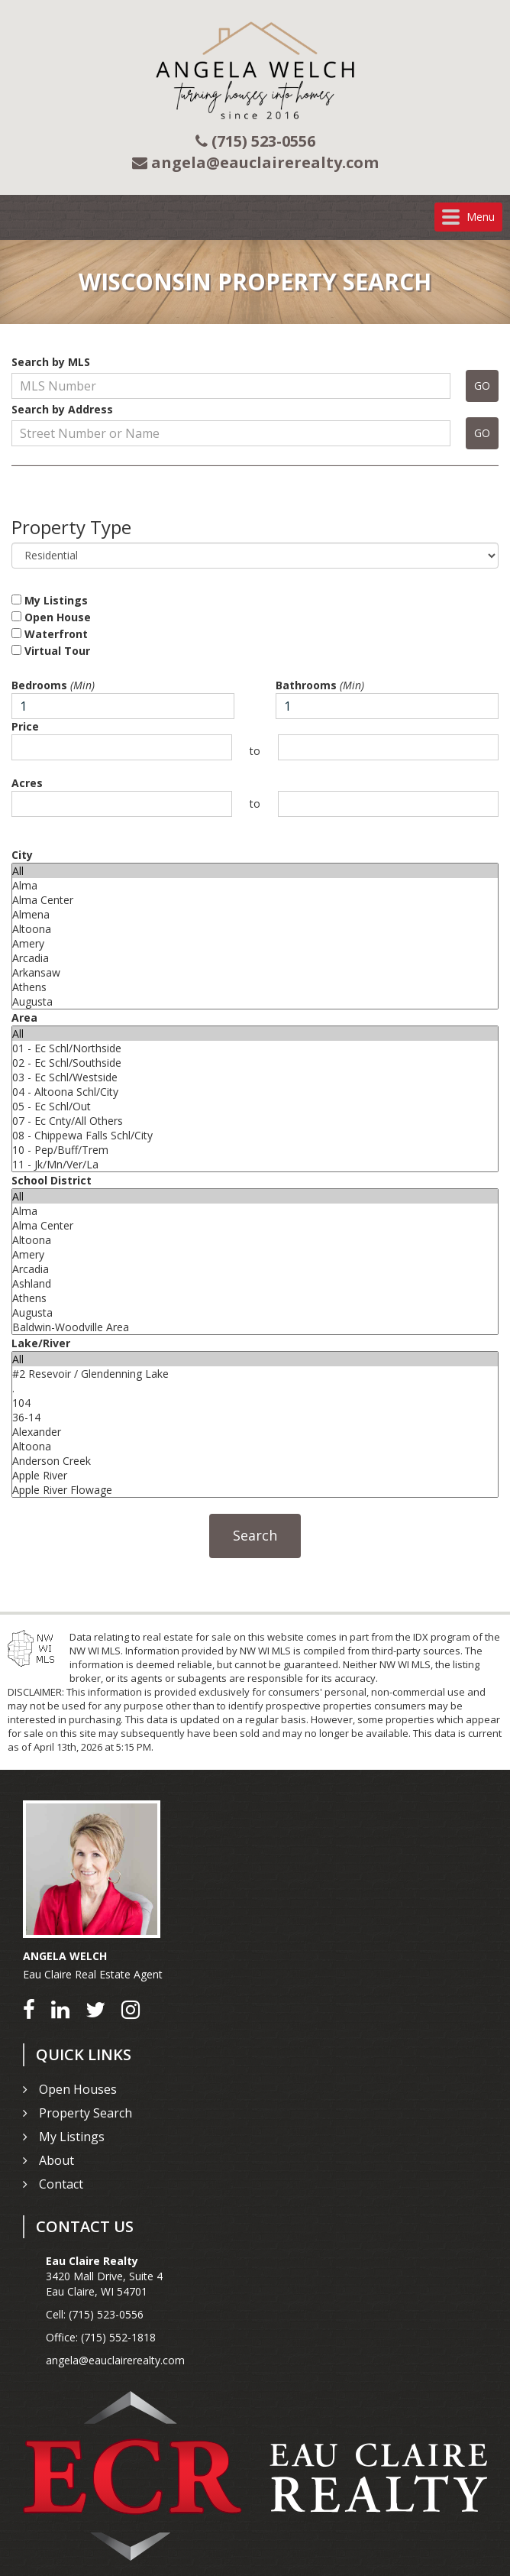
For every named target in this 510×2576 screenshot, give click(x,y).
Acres (27, 783)
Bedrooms (53, 685)
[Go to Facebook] (29, 2009)
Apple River (255, 1475)
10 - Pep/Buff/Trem (255, 1149)
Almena (255, 914)
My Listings (49, 600)
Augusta (255, 1001)
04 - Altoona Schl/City (255, 1091)
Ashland (255, 1283)
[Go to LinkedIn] (60, 2009)
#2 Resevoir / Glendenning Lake (255, 1373)
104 (255, 1402)
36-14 (255, 1417)
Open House (51, 617)
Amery (255, 943)
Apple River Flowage (255, 1489)
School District (51, 1180)
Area (24, 1017)
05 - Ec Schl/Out (255, 1106)
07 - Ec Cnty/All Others (255, 1120)
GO (482, 385)
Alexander (255, 1431)
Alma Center (255, 900)
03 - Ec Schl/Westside (255, 1077)
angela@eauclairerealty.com (115, 2360)
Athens (255, 987)
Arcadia (255, 958)
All (255, 871)
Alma (255, 885)
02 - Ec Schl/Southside (255, 1062)
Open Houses (78, 2089)
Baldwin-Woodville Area (255, 1327)
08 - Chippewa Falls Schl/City (255, 1135)
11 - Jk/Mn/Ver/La (255, 1164)
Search (255, 1535)
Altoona (255, 929)
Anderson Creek (255, 1460)
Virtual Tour (50, 650)
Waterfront (49, 634)
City (22, 854)
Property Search (85, 2113)
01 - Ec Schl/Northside (255, 1048)
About (56, 2160)
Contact (61, 2184)
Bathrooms (320, 685)
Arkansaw (255, 972)
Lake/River (40, 1343)
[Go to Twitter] (95, 2009)
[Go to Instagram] (130, 2009)
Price (25, 726)
